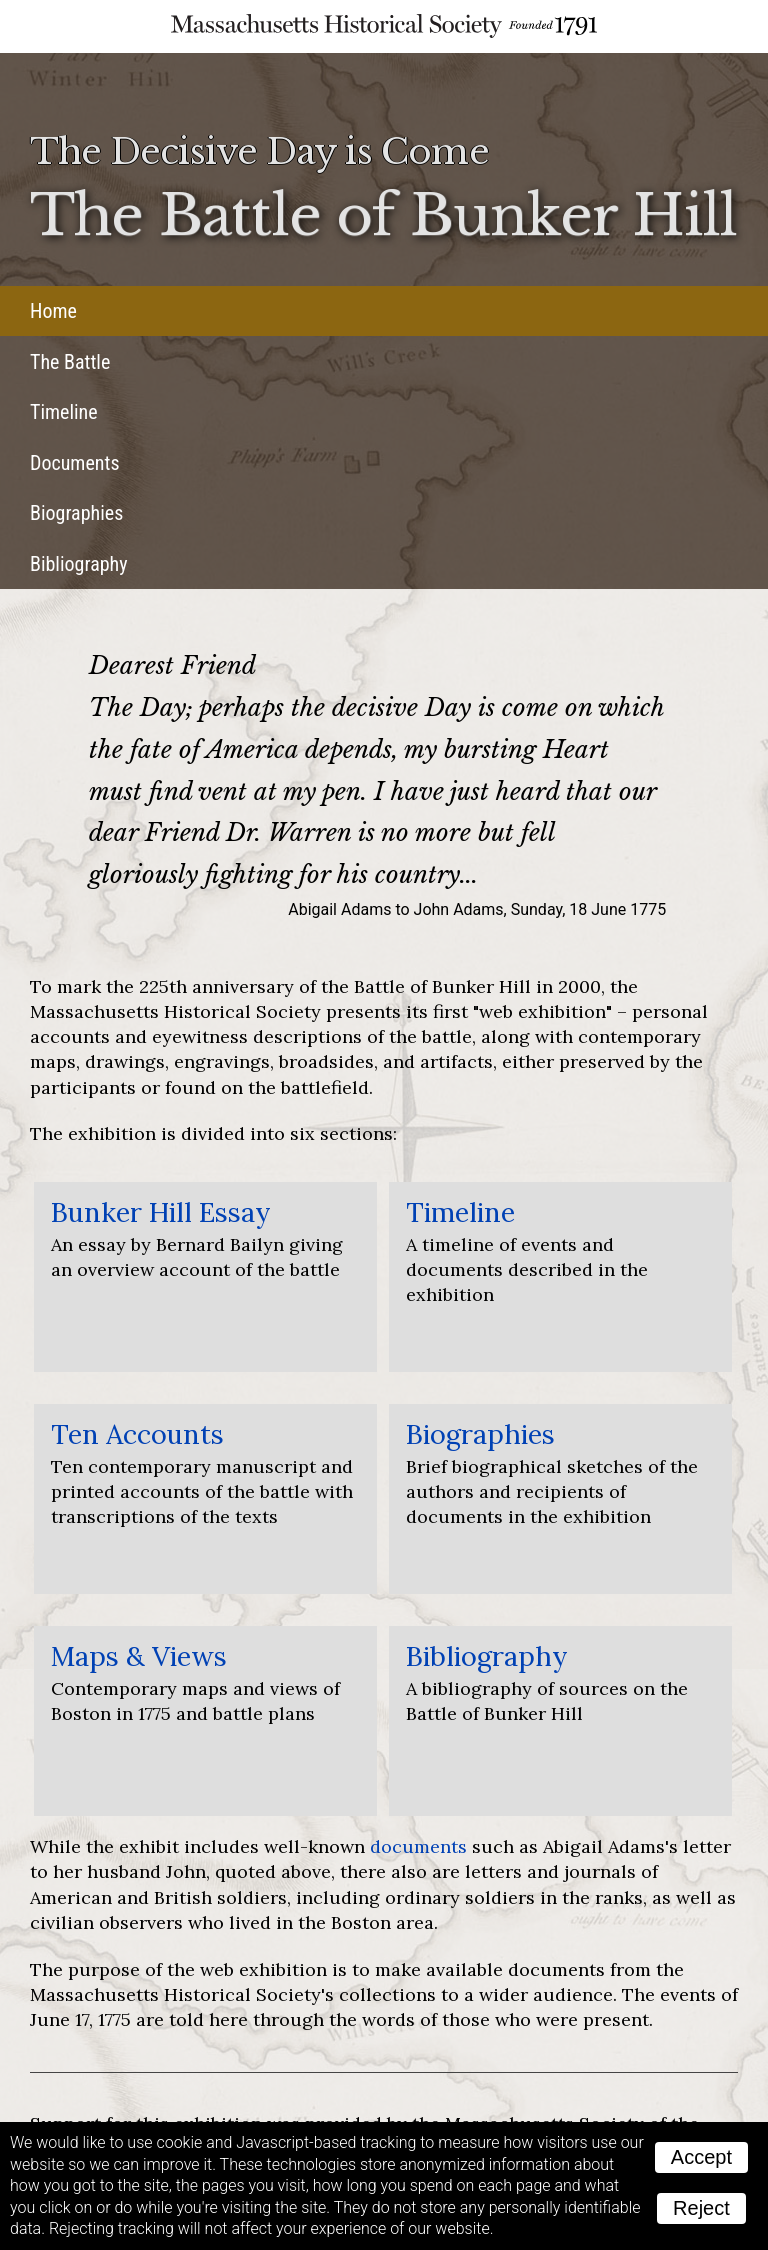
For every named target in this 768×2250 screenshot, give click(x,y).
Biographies (76, 513)
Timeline (64, 412)
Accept (701, 2157)
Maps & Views (139, 1656)
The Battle (70, 362)
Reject (701, 2208)
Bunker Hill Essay (161, 1212)
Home (53, 311)
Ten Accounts (137, 1434)
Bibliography (79, 564)
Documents (75, 463)
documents (418, 1846)
